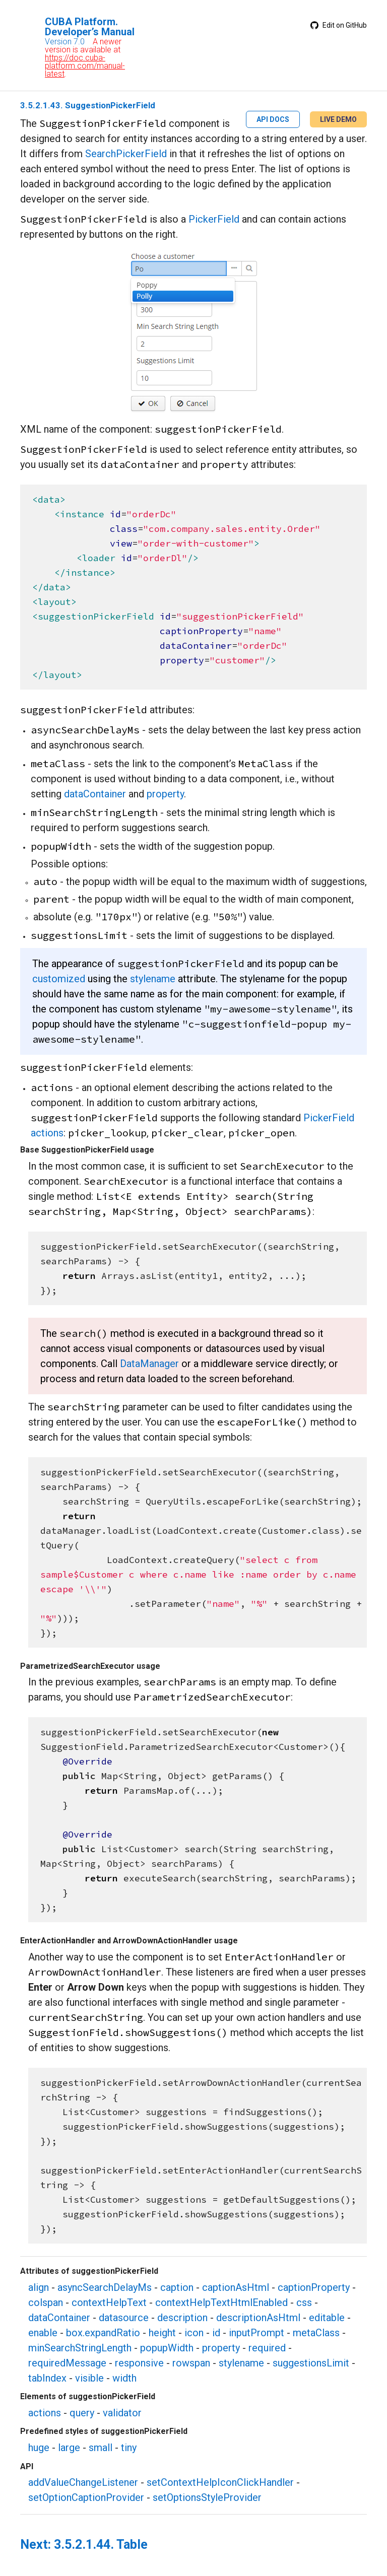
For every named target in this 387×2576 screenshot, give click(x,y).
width (124, 2378)
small (100, 2448)
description (182, 2318)
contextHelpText (109, 2302)
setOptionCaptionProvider (86, 2497)
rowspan (191, 2363)
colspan (45, 2302)
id (216, 2333)
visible (89, 2378)
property (165, 794)
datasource (124, 2318)
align (38, 2287)
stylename (152, 979)
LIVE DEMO (338, 119)
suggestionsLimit (311, 2363)
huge (38, 2448)
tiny (129, 2448)
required (267, 2348)
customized (58, 979)
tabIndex (47, 2378)
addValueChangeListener (83, 2482)
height (162, 2333)
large (69, 2448)
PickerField (213, 219)
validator (122, 2413)
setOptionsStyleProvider (207, 2497)
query (82, 2413)
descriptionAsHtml (258, 2318)
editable (327, 2318)
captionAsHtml (235, 2287)
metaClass (316, 2333)
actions (44, 2413)
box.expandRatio (103, 2333)
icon (194, 2333)
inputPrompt (256, 2333)
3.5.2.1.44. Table (101, 2544)
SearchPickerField (126, 154)
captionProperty (314, 2287)
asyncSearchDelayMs (104, 2287)
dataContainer (95, 794)
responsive (139, 2363)
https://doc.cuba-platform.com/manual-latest (85, 66)
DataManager (149, 1364)
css (304, 2302)
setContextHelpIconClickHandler (220, 2482)
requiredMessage (67, 2363)
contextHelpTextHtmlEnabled (221, 2302)
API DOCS (272, 119)
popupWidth (167, 2348)
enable (42, 2333)
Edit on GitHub (338, 25)
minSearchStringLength (80, 2348)
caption (177, 2287)
